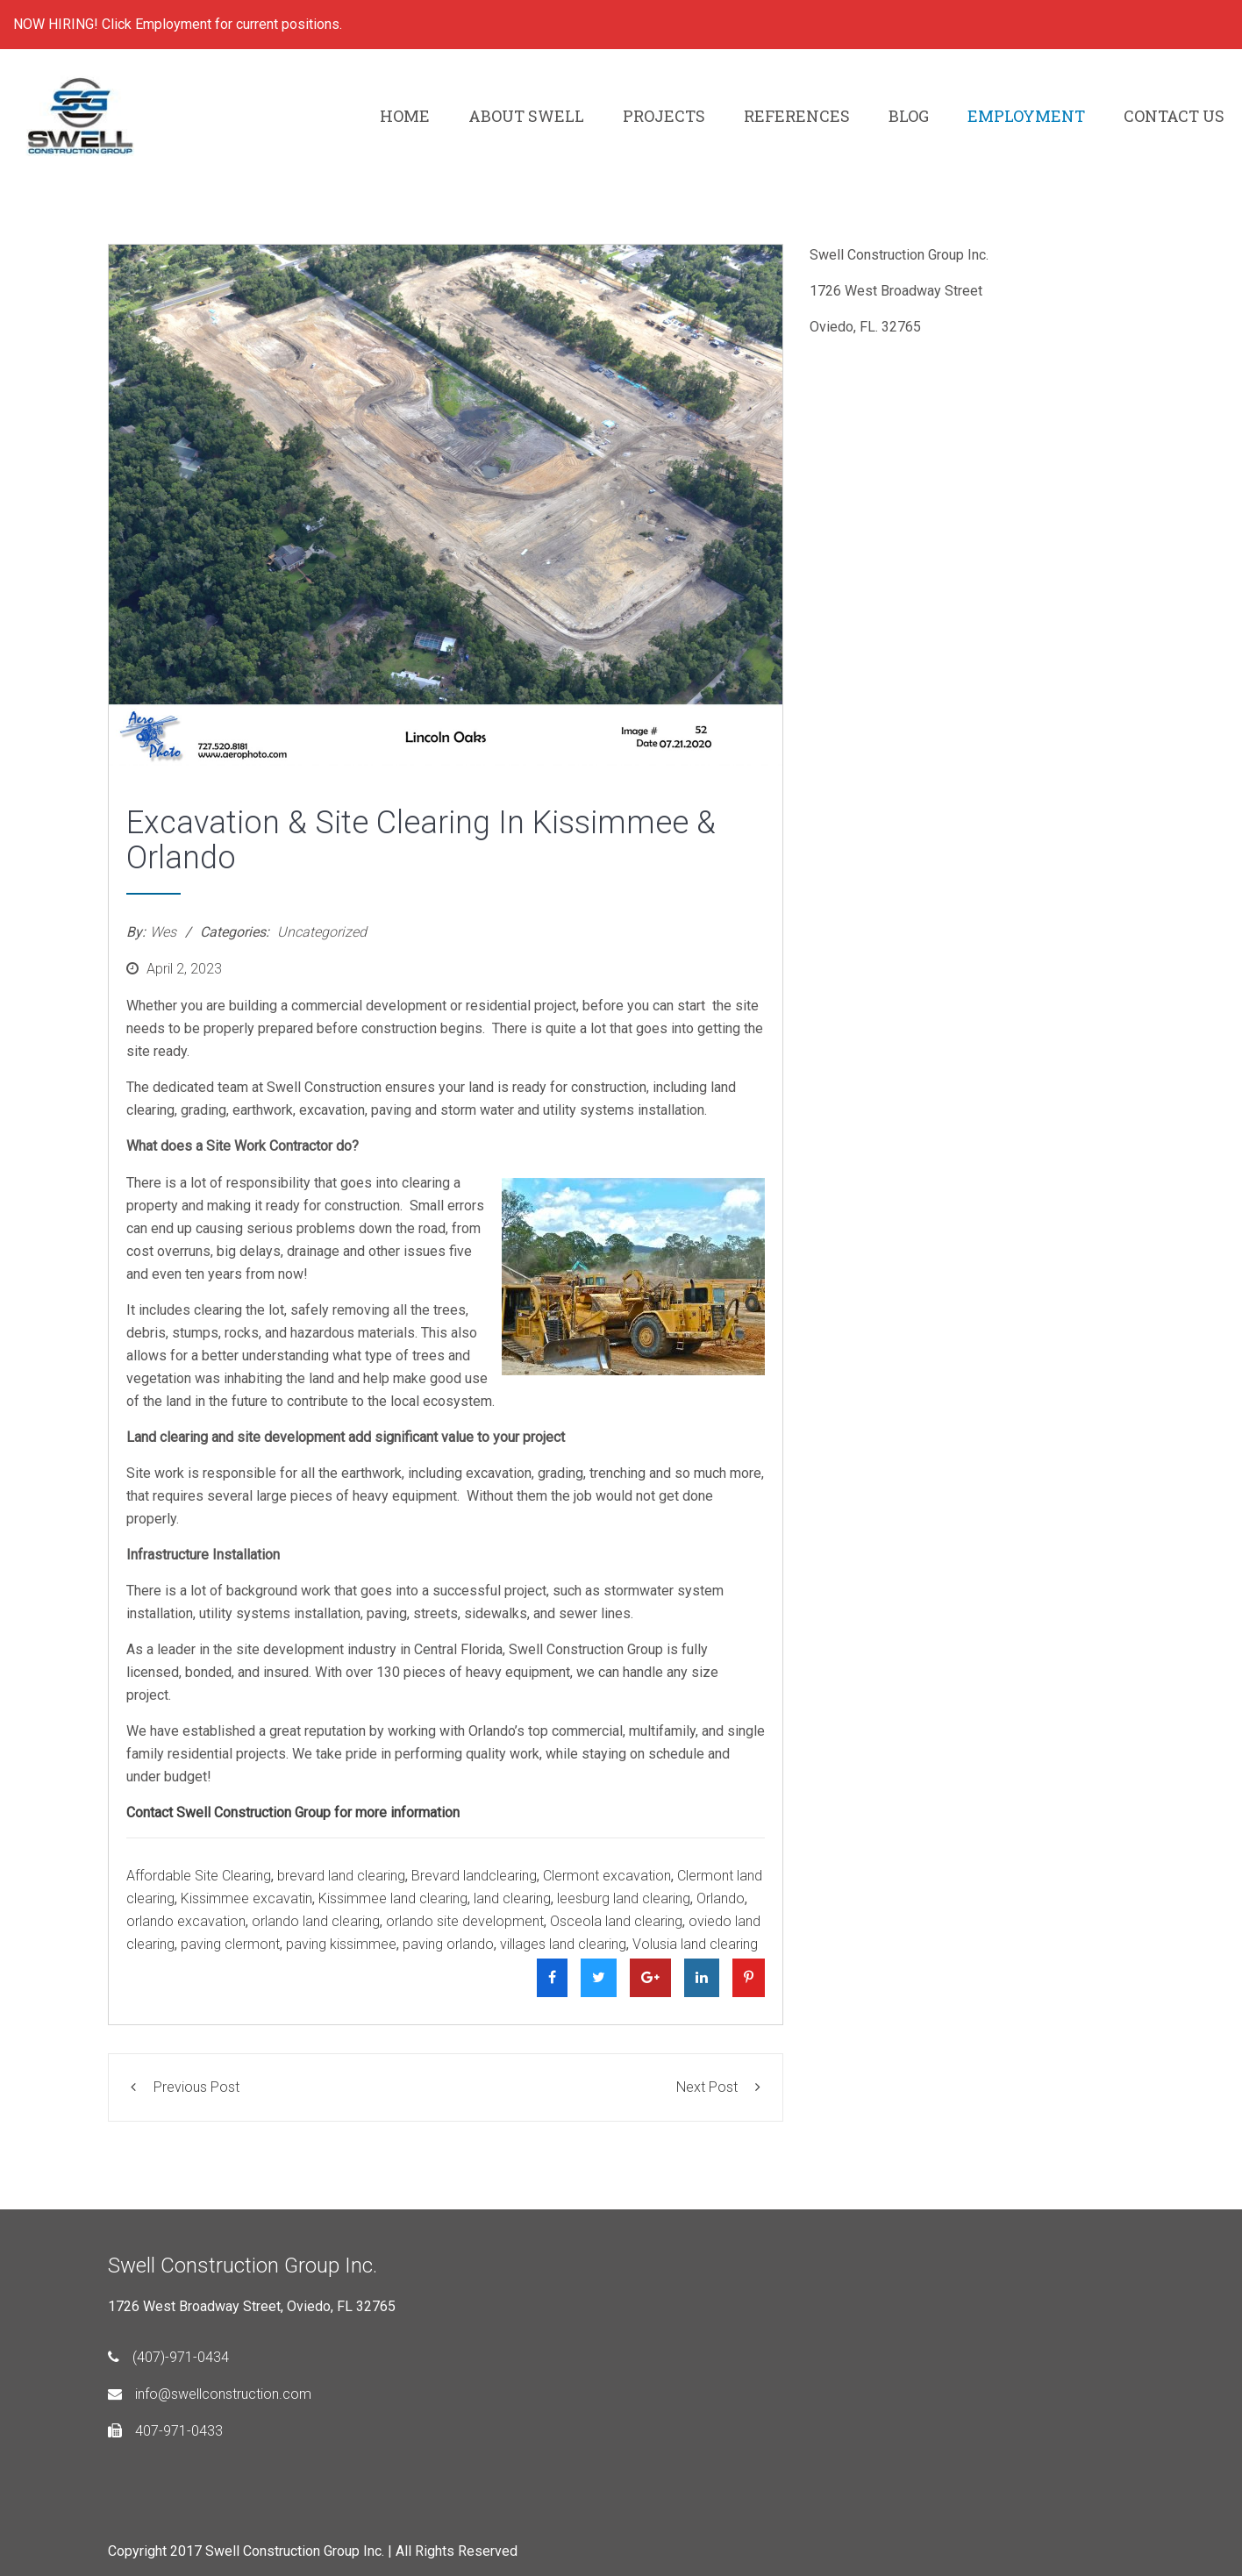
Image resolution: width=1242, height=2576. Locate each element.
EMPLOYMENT (1026, 115)
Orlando (720, 1898)
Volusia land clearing (695, 1944)
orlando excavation (186, 1921)
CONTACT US (1174, 115)
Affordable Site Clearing (198, 1875)
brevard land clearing (341, 1875)
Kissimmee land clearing (393, 1898)
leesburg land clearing (623, 1898)
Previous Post (185, 2087)
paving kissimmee (341, 1944)
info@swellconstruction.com (209, 2394)
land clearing (512, 1898)
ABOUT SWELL (526, 115)
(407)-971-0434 (168, 2357)
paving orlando (448, 1944)
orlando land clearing (316, 1921)
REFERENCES (797, 115)
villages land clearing (563, 1944)
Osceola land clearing (616, 1921)
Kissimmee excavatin (246, 1898)
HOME (405, 115)
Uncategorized (322, 932)
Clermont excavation (607, 1875)
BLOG (909, 115)
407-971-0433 (165, 2431)
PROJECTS (664, 115)
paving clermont (230, 1944)
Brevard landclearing (474, 1875)
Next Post (718, 2087)
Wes (163, 932)
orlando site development (465, 1921)
